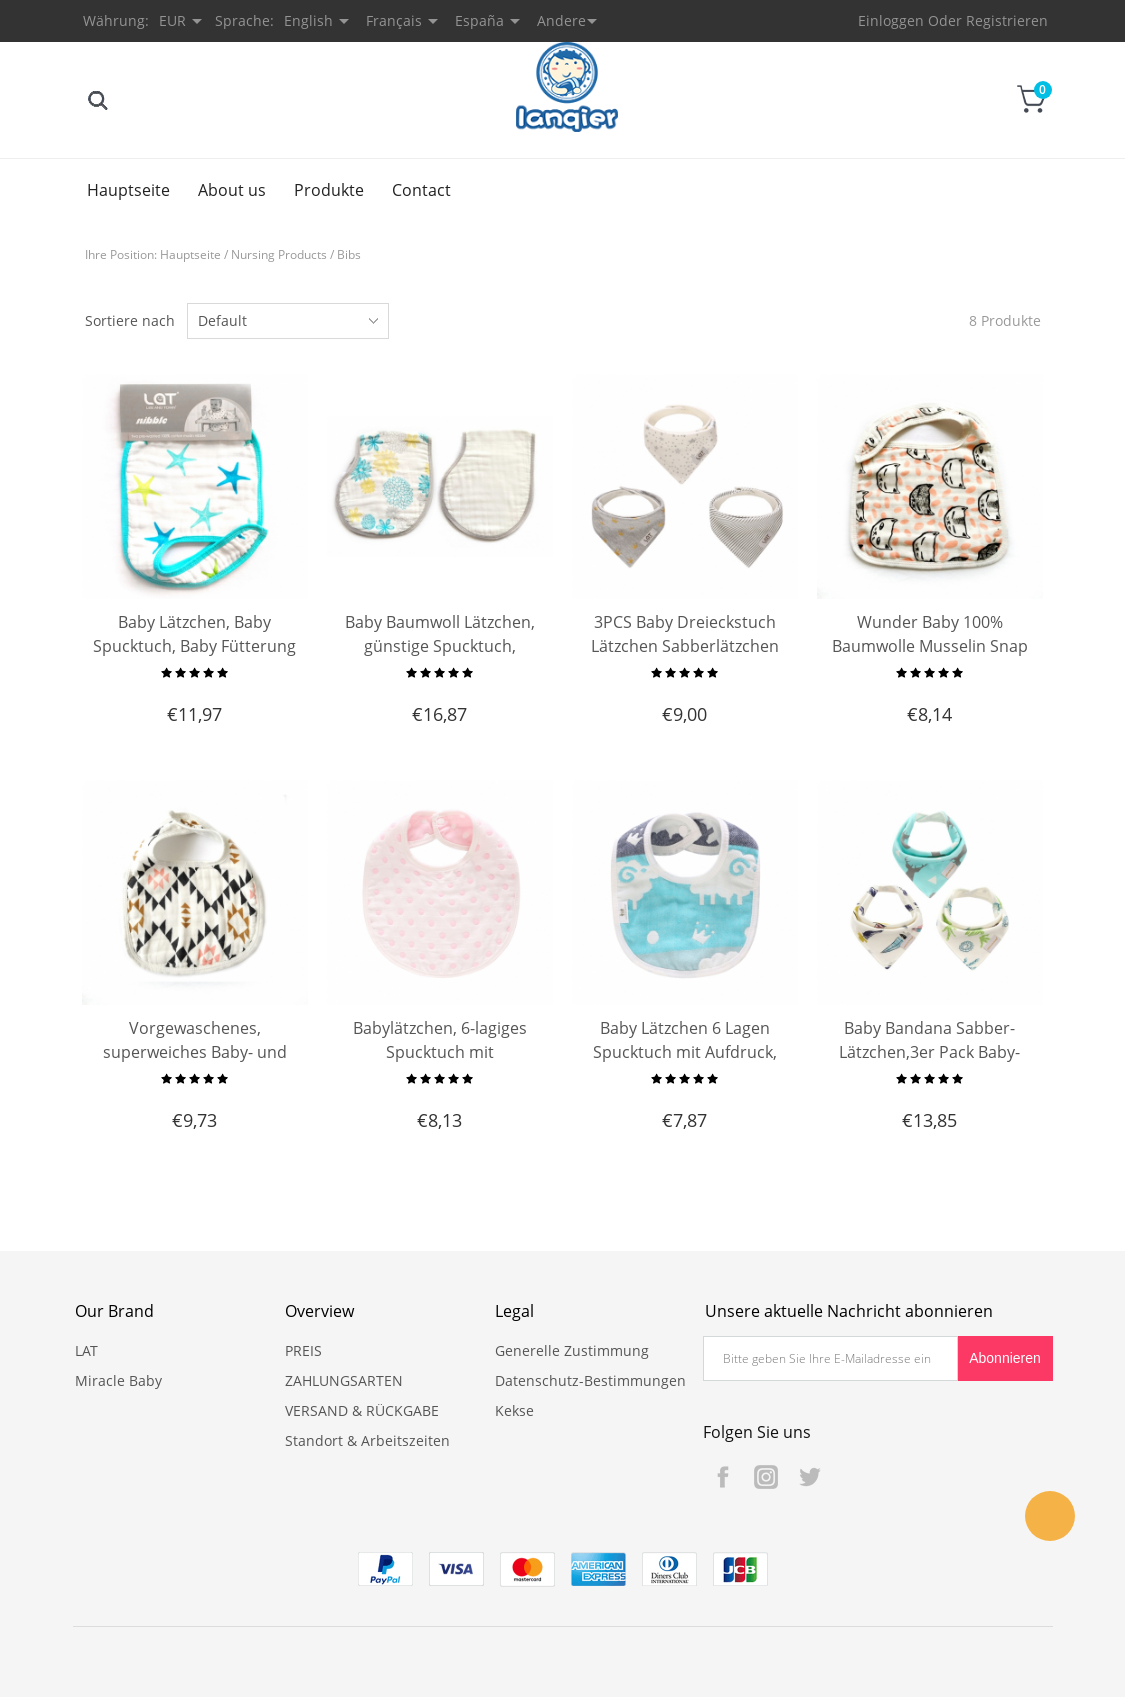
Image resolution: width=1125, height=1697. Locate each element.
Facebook (723, 1477)
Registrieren (1007, 20)
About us (232, 190)
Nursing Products (279, 254)
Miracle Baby (118, 1380)
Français (394, 20)
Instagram (766, 1477)
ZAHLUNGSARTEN (344, 1380)
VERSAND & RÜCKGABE (362, 1410)
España (479, 20)
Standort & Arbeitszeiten (367, 1440)
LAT (86, 1350)
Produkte (329, 190)
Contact (421, 190)
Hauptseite (128, 190)
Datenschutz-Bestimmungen (590, 1380)
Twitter (809, 1477)
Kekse (514, 1410)
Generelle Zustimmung (572, 1350)
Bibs (349, 254)
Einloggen (891, 20)
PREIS (303, 1350)
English (308, 20)
